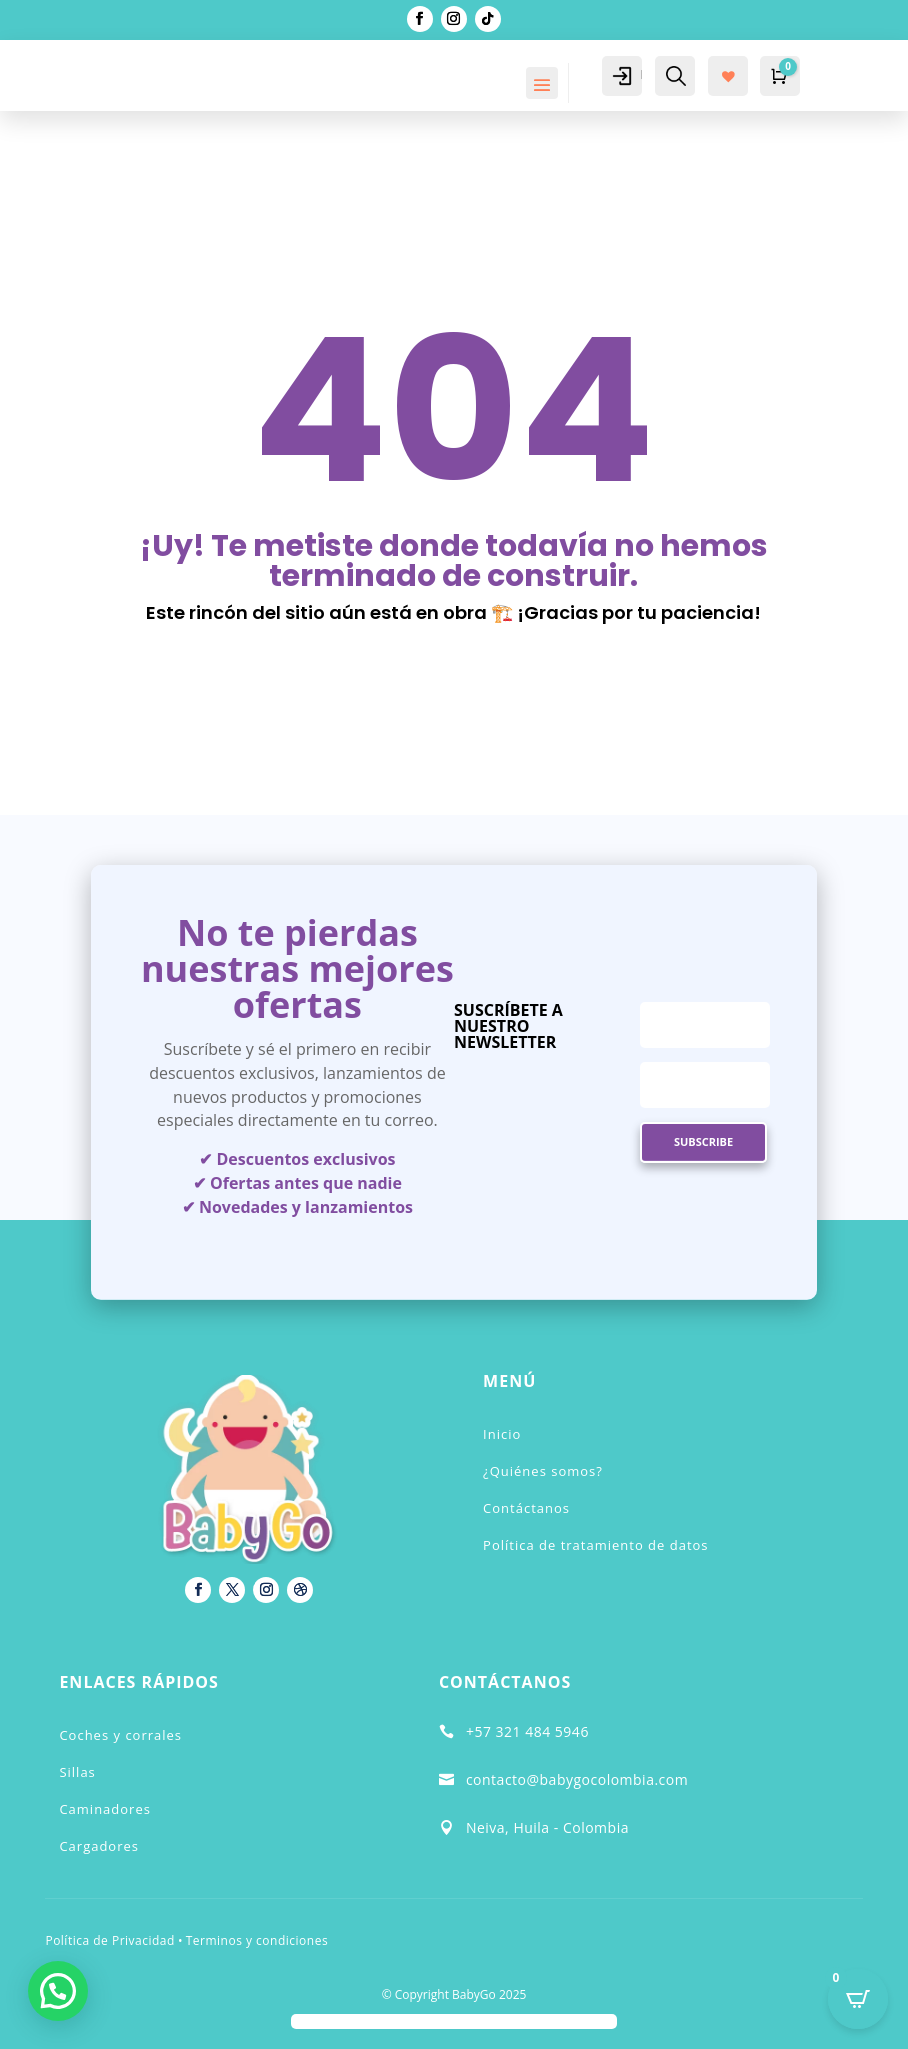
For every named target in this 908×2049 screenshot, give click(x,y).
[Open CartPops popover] (858, 1999)
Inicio (502, 1434)
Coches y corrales (120, 1735)
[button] (58, 1991)
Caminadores (105, 1809)
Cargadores (99, 1846)
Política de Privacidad (109, 1940)
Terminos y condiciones (257, 1940)
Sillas (77, 1772)
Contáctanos (526, 1508)
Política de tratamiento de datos (595, 1545)
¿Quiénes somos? (543, 1471)
